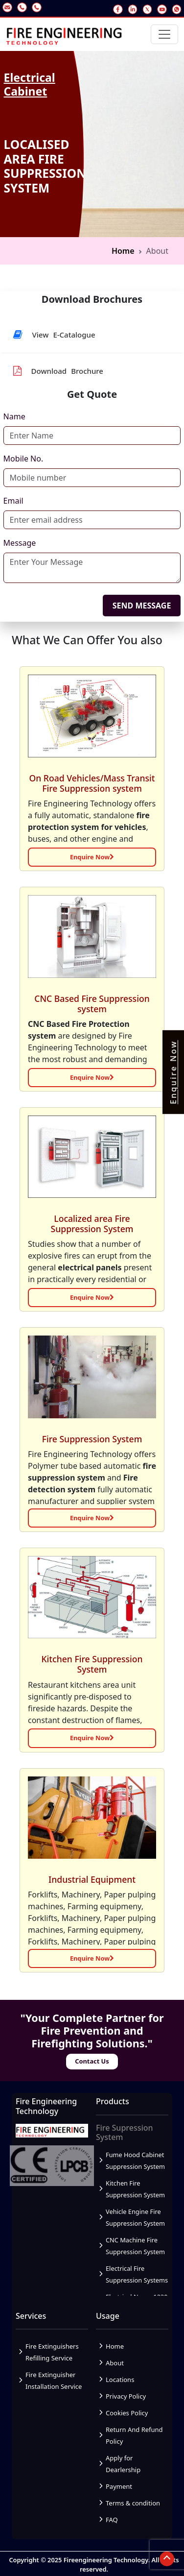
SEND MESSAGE (142, 605)
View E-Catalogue (54, 335)
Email (13, 500)
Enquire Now (92, 856)
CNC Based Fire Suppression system (91, 1004)
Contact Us (92, 2061)
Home (123, 250)
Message (19, 542)
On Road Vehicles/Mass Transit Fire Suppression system (92, 783)
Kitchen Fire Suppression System (91, 1664)
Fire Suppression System (92, 1439)
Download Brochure (58, 371)
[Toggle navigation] (164, 34)
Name (14, 416)
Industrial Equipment (92, 1879)
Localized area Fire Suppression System (92, 1224)
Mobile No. (23, 458)
